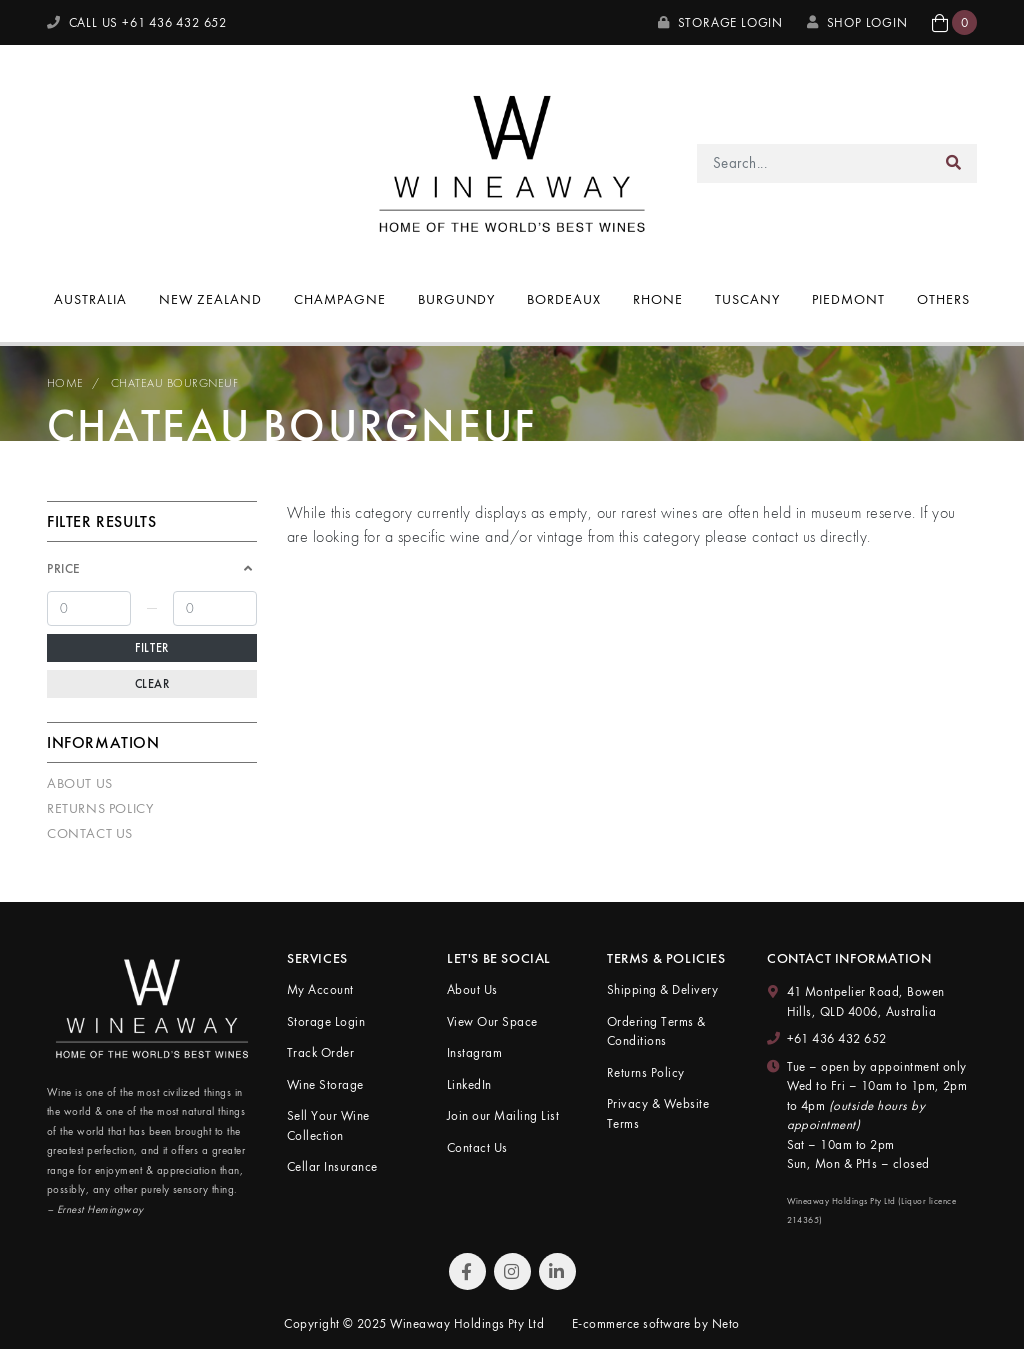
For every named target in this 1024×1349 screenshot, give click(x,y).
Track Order (320, 1052)
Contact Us (90, 833)
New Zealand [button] (210, 299)
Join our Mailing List (503, 1115)
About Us (80, 783)
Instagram (474, 1052)
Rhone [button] (658, 299)
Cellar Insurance (332, 1166)
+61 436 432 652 (837, 1038)
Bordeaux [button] (564, 299)
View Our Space (492, 1021)
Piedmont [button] (848, 299)
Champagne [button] (340, 299)
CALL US (137, 22)
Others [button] (943, 299)
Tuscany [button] (747, 299)
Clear (152, 684)
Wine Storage (325, 1084)
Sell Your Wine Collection (328, 1125)
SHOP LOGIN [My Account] (857, 22)
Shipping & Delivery (662, 989)
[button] (954, 22)
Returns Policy (100, 808)
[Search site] (954, 163)
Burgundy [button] (457, 299)
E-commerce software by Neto (656, 1323)
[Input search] (814, 163)
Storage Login (720, 22)
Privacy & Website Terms (658, 1113)
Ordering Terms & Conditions (656, 1031)
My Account (320, 989)
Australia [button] (90, 299)
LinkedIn (469, 1084)
